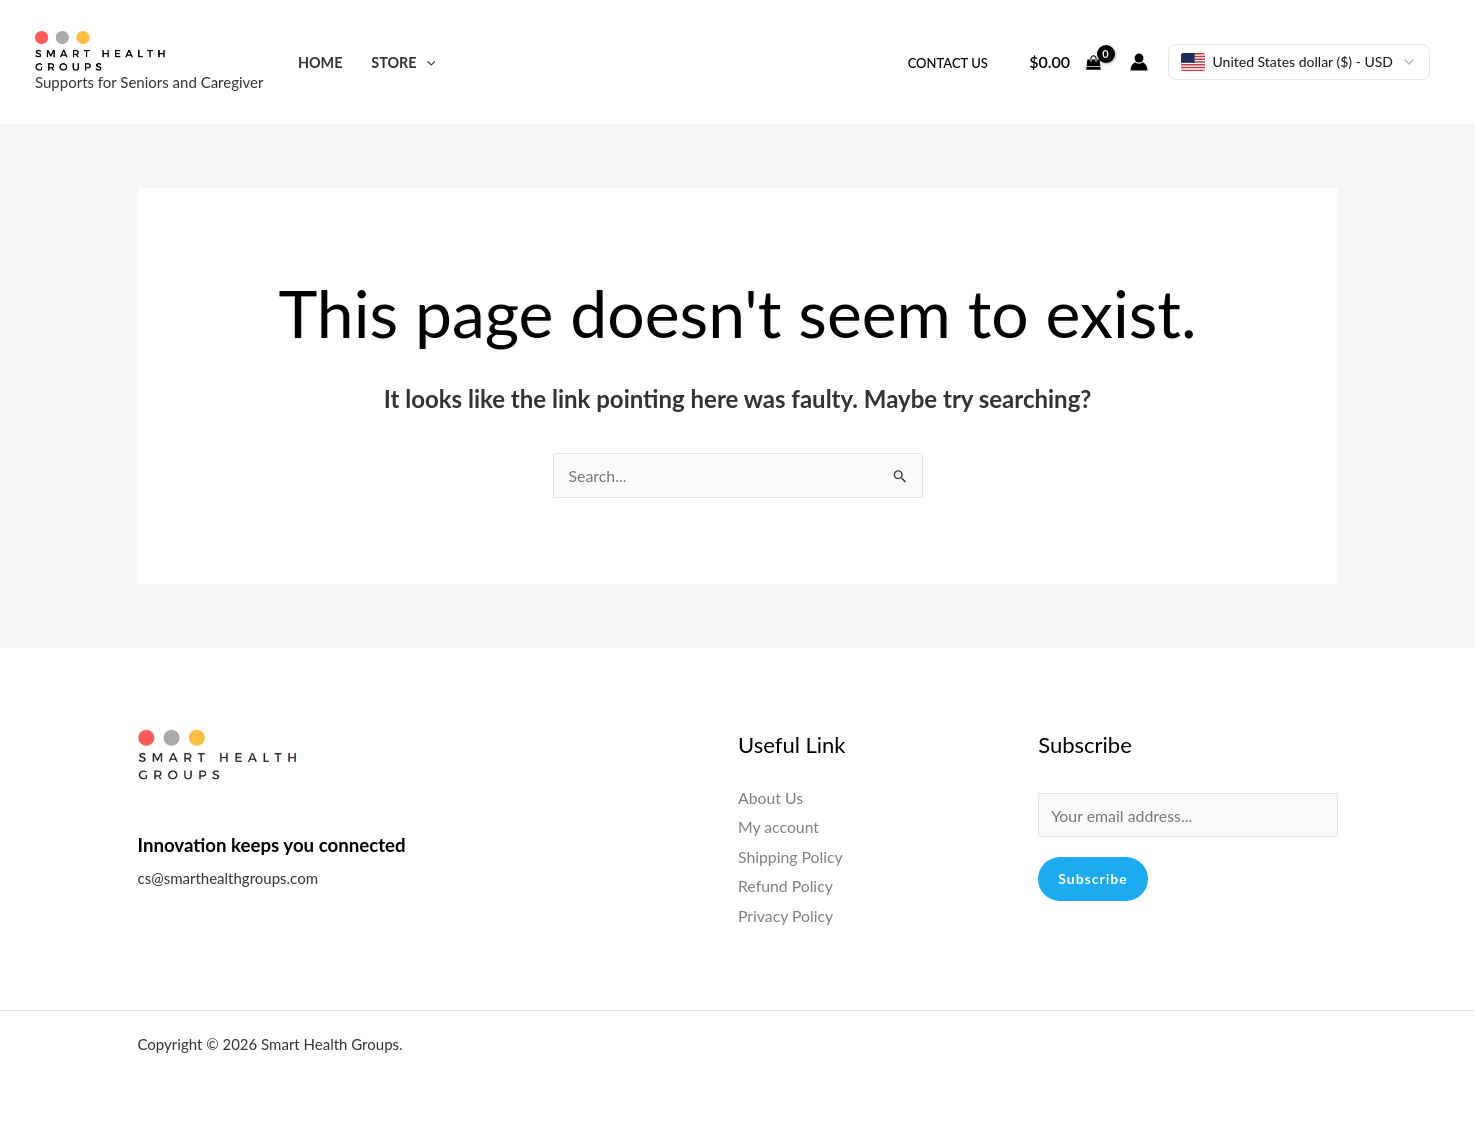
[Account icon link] (1139, 62)
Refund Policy (786, 886)
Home (320, 62)
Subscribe (1093, 879)
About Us (771, 797)
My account (779, 826)
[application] (426, 62)
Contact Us (948, 63)
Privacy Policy (786, 915)
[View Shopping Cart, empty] (1065, 62)
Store (403, 62)
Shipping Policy (791, 856)
